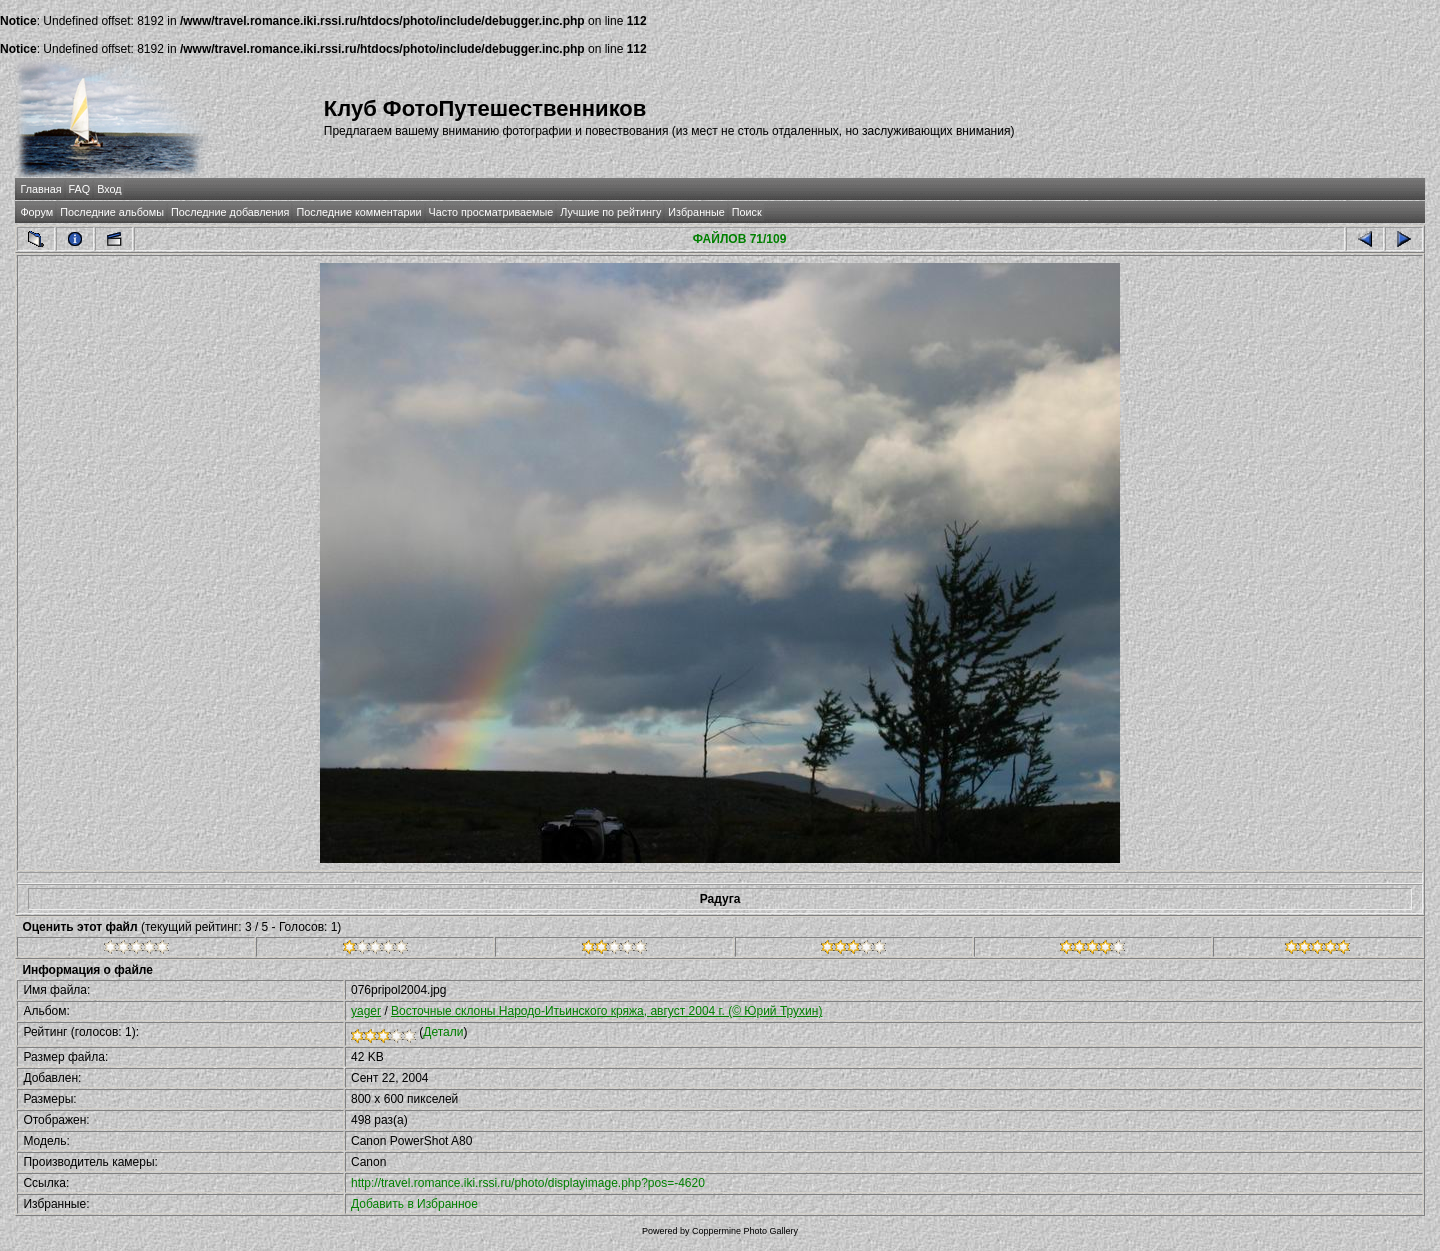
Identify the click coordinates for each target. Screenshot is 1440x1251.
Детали (443, 1032)
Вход (109, 189)
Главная (40, 189)
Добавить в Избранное (414, 1204)
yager (366, 1011)
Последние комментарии (358, 212)
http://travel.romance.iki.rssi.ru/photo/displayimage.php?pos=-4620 (528, 1183)
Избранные (696, 212)
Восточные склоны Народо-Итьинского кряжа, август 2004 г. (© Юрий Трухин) (606, 1011)
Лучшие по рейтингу (610, 212)
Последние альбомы (112, 212)
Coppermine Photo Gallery (745, 1231)
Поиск (747, 212)
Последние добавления (230, 212)
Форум (36, 212)
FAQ (80, 189)
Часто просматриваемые (491, 212)
